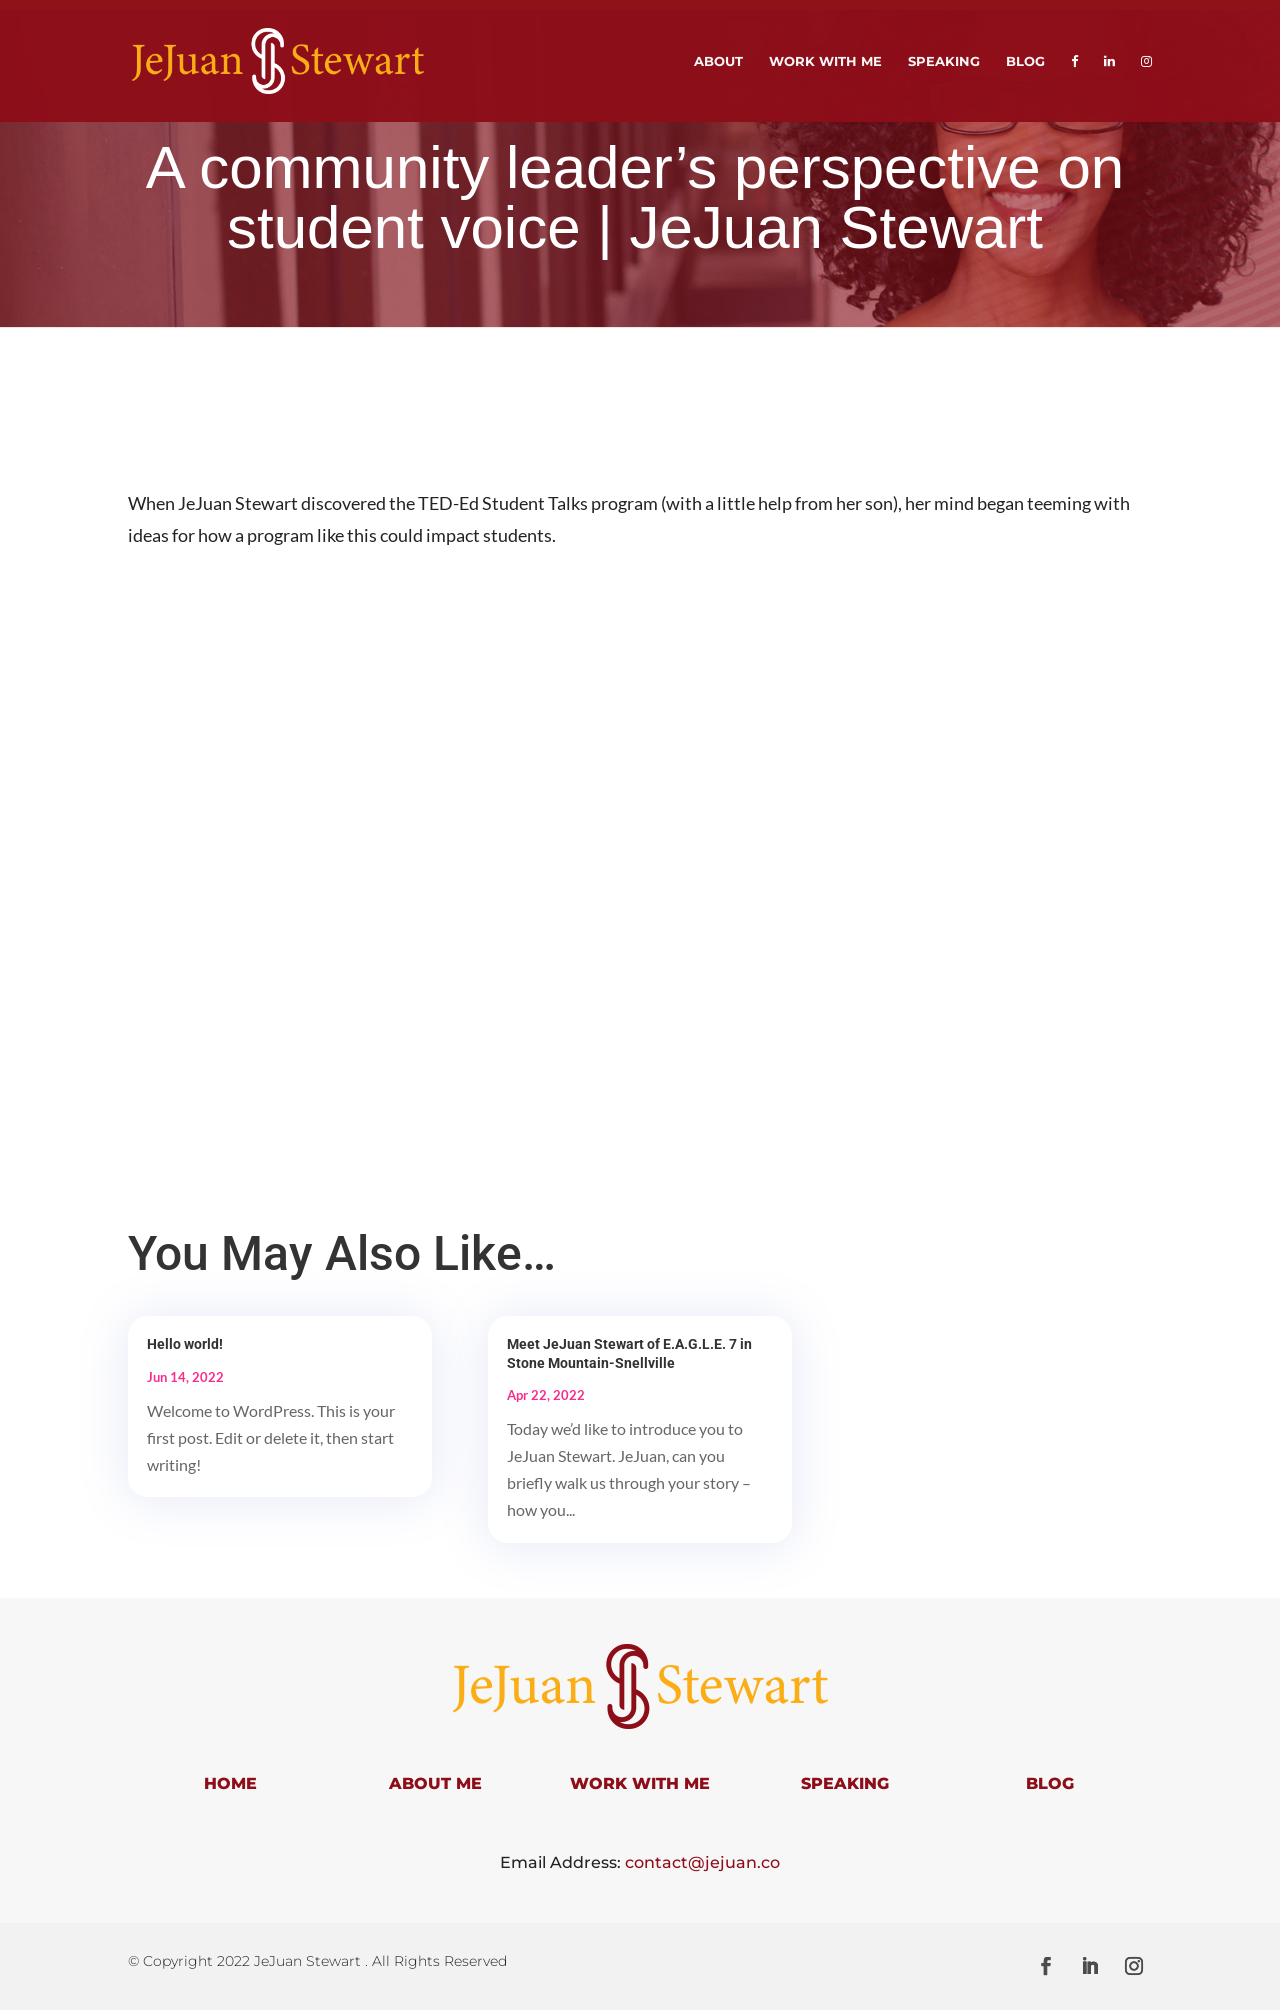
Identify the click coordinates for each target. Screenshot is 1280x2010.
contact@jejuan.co (702, 1862)
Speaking (944, 61)
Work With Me (825, 61)
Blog (1025, 61)
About (718, 61)
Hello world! (185, 1344)
